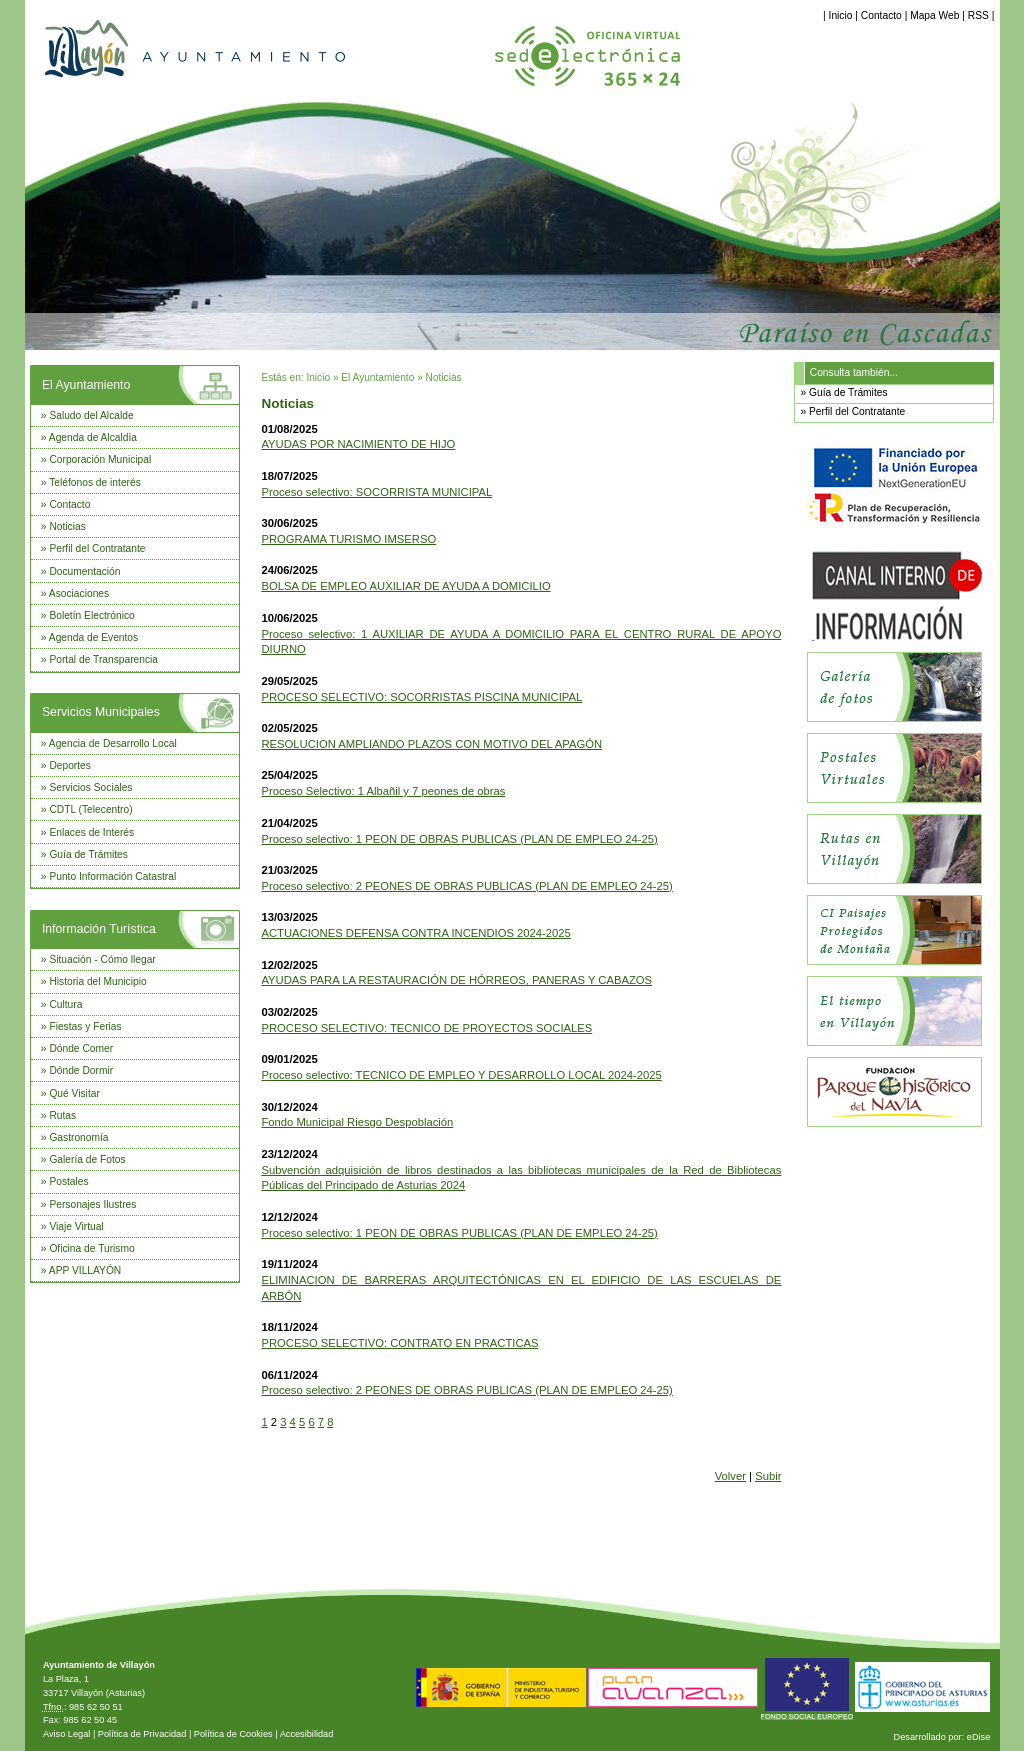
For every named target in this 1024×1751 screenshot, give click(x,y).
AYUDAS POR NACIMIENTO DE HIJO (358, 444)
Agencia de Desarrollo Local (113, 743)
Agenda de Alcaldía (93, 437)
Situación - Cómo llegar (102, 959)
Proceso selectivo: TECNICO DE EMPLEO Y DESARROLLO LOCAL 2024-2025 (461, 1075)
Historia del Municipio (97, 981)
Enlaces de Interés (91, 832)
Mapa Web (934, 15)
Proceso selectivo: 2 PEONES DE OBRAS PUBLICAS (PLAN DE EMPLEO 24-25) (466, 886)
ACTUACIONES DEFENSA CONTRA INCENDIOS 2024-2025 (415, 933)
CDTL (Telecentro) (90, 809)
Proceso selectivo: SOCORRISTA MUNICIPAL (376, 492)
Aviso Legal (66, 1734)
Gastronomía (78, 1137)
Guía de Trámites (88, 854)
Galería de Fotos (87, 1159)
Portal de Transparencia (103, 659)
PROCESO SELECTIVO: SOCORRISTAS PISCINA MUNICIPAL (421, 697)
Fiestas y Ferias (85, 1026)
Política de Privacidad (142, 1734)
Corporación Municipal (100, 459)
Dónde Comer (81, 1048)
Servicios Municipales (101, 712)
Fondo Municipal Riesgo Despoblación (357, 1122)
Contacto (881, 15)
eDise (979, 1737)
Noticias (67, 526)
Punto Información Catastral (112, 876)
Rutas (62, 1115)
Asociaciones (79, 593)
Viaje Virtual (76, 1226)
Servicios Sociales (90, 787)
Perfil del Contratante (97, 548)
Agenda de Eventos (93, 637)
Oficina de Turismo (91, 1248)
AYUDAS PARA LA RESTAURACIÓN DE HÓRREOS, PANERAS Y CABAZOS (456, 980)
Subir (768, 1476)
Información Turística (99, 929)
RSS (978, 15)
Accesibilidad (307, 1734)
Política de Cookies (233, 1734)
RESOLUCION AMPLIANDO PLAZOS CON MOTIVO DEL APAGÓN (431, 744)
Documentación (84, 571)
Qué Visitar (74, 1093)
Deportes (70, 765)
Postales (68, 1181)
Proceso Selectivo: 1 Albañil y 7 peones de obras (383, 791)
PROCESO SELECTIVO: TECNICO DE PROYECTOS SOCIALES (426, 1028)
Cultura (65, 1004)
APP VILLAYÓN (85, 1270)
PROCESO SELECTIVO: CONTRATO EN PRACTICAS (399, 1343)
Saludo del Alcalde (91, 415)
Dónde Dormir (81, 1070)
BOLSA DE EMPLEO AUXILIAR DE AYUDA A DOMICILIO (405, 586)
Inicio (841, 15)
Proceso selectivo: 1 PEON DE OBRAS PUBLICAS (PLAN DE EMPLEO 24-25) (459, 839)
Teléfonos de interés (95, 482)
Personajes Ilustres (92, 1204)
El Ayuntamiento (86, 385)
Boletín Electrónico (91, 615)
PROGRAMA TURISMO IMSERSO (348, 539)
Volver (730, 1476)
